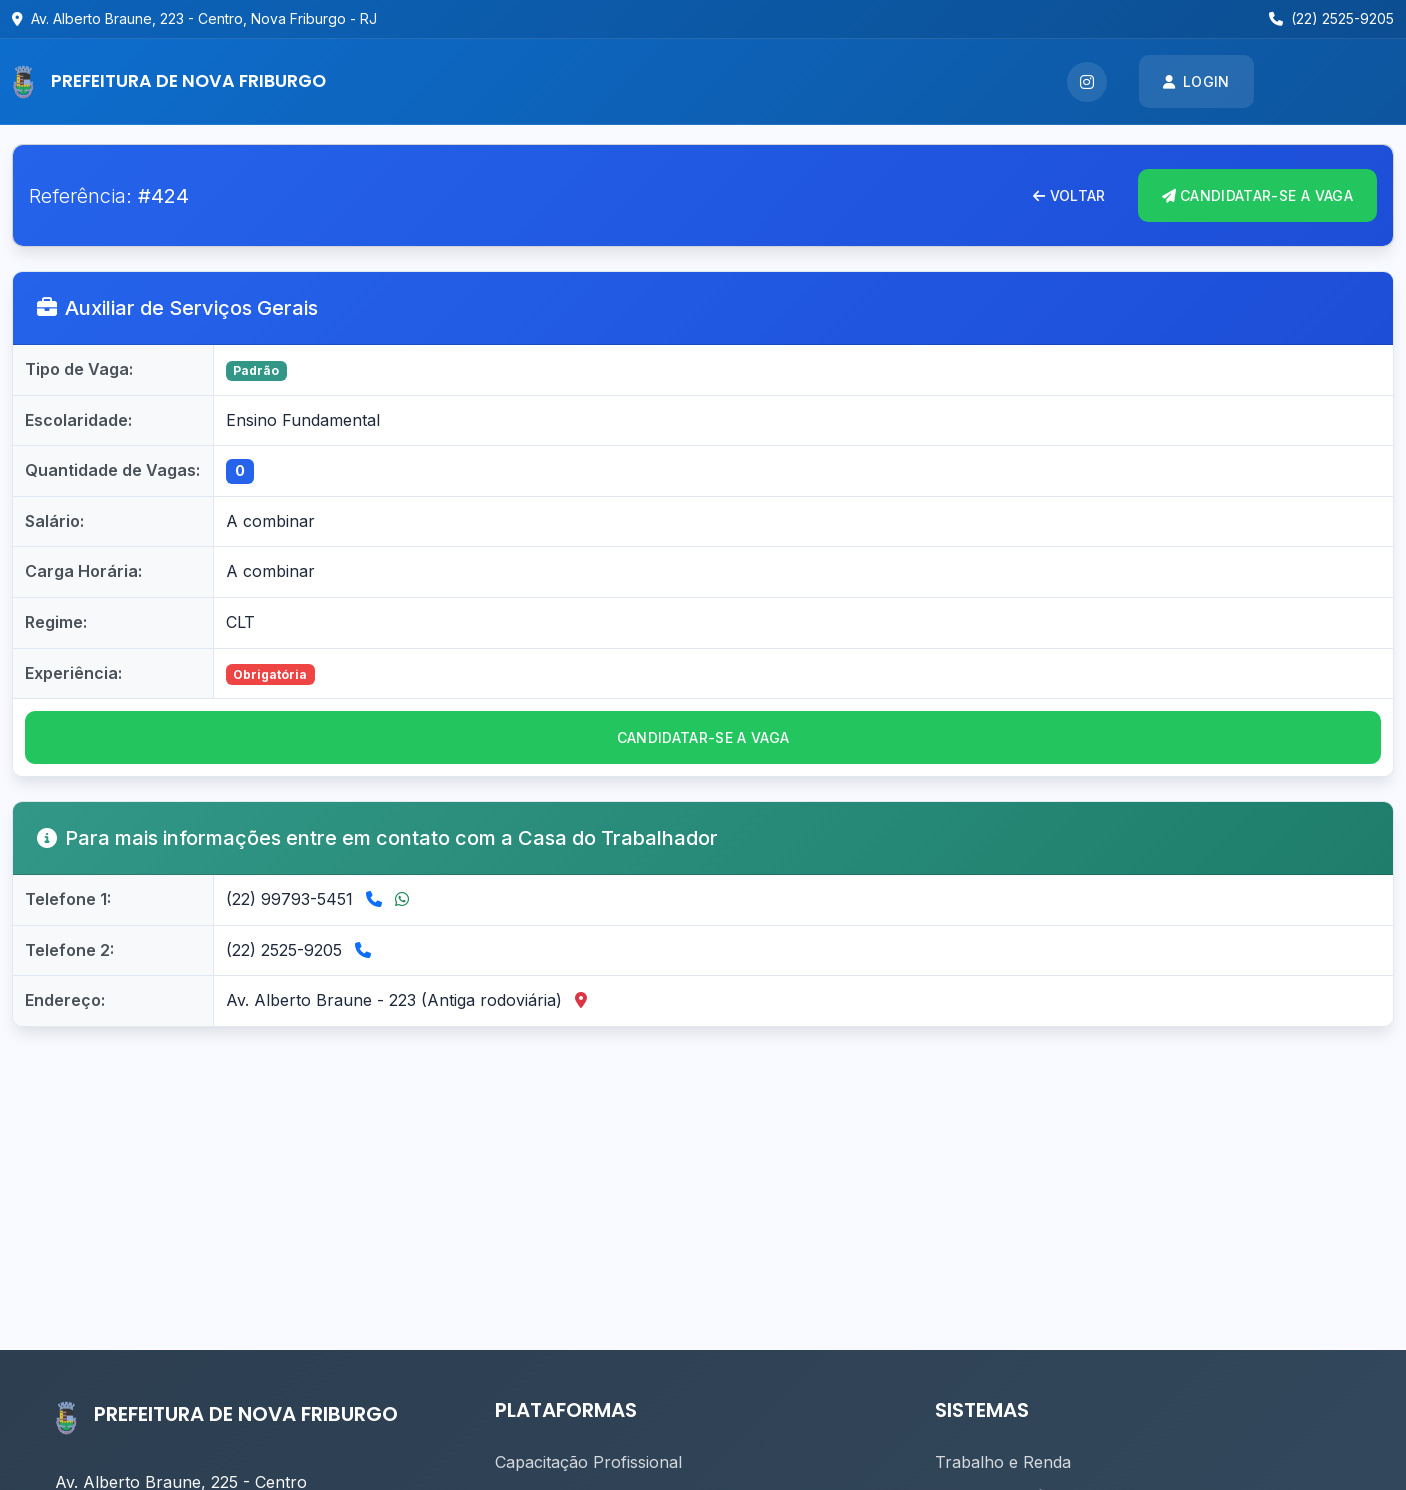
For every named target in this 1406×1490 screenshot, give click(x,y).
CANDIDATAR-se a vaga (703, 737)
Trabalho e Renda (1003, 1462)
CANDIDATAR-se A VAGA (1257, 195)
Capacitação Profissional (588, 1462)
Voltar (1069, 195)
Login (1196, 81)
